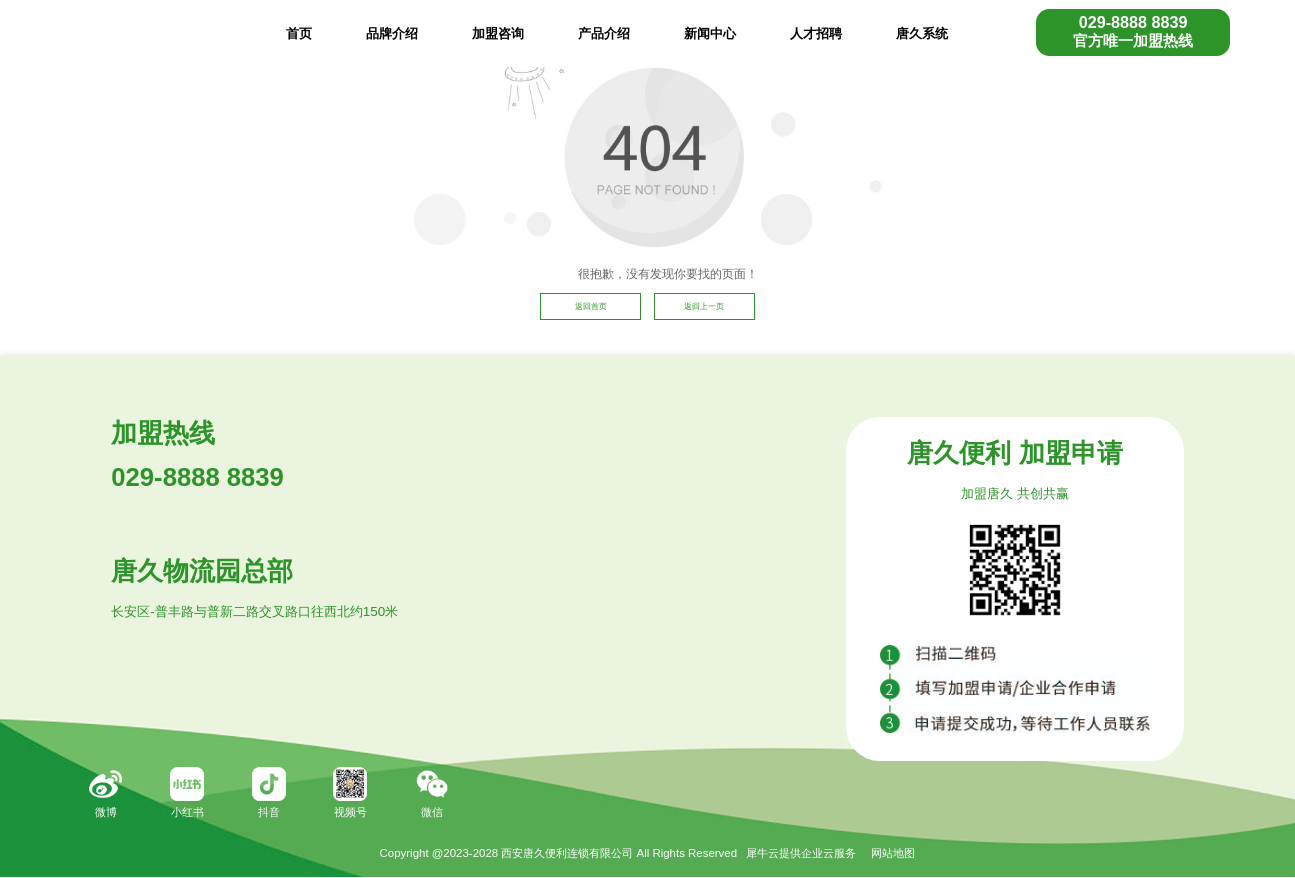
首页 (299, 33)
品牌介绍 (392, 33)
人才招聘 (816, 33)
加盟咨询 (498, 33)
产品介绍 (604, 33)
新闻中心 (710, 33)
